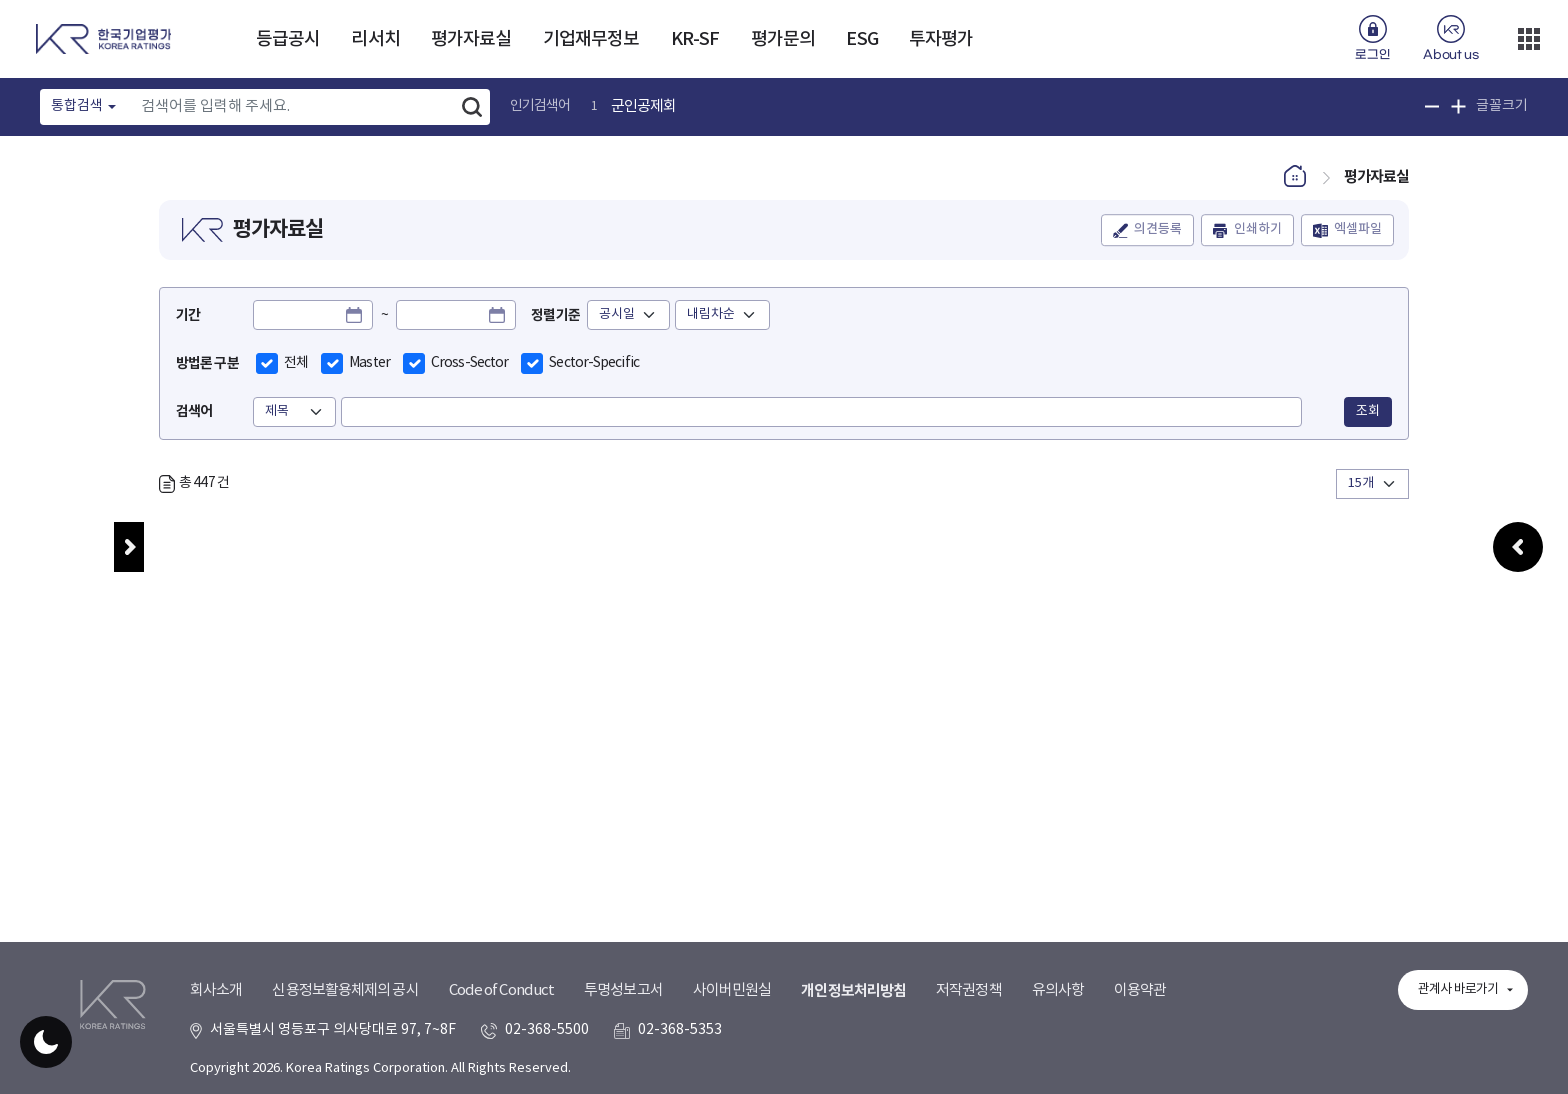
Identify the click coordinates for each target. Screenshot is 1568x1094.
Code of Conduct (502, 990)
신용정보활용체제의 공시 (345, 990)
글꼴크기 (1502, 106)
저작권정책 (969, 990)
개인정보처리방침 (853, 991)
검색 (472, 107)
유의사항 (1058, 990)
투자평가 (941, 39)
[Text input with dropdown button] (292, 107)
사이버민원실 (732, 990)
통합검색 (77, 106)
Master (369, 363)
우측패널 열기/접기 (1518, 562)
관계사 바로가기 (1458, 989)
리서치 (375, 39)
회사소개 (216, 990)
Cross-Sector (469, 363)
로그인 (1372, 55)
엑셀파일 (1358, 230)
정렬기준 (555, 315)
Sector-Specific (594, 363)
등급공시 (288, 39)
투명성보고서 (623, 990)
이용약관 (1140, 990)
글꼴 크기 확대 (1458, 106)
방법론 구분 (207, 363)
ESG (861, 39)
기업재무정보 (591, 39)
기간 (188, 315)
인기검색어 (540, 106)
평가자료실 (471, 39)
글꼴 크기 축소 (1432, 106)
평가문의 (783, 39)
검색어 (194, 411)
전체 (296, 363)
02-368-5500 (547, 1030)
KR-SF (695, 39)
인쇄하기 (1258, 230)
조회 (1368, 411)
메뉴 (129, 547)
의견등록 (1158, 230)
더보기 (1529, 39)
